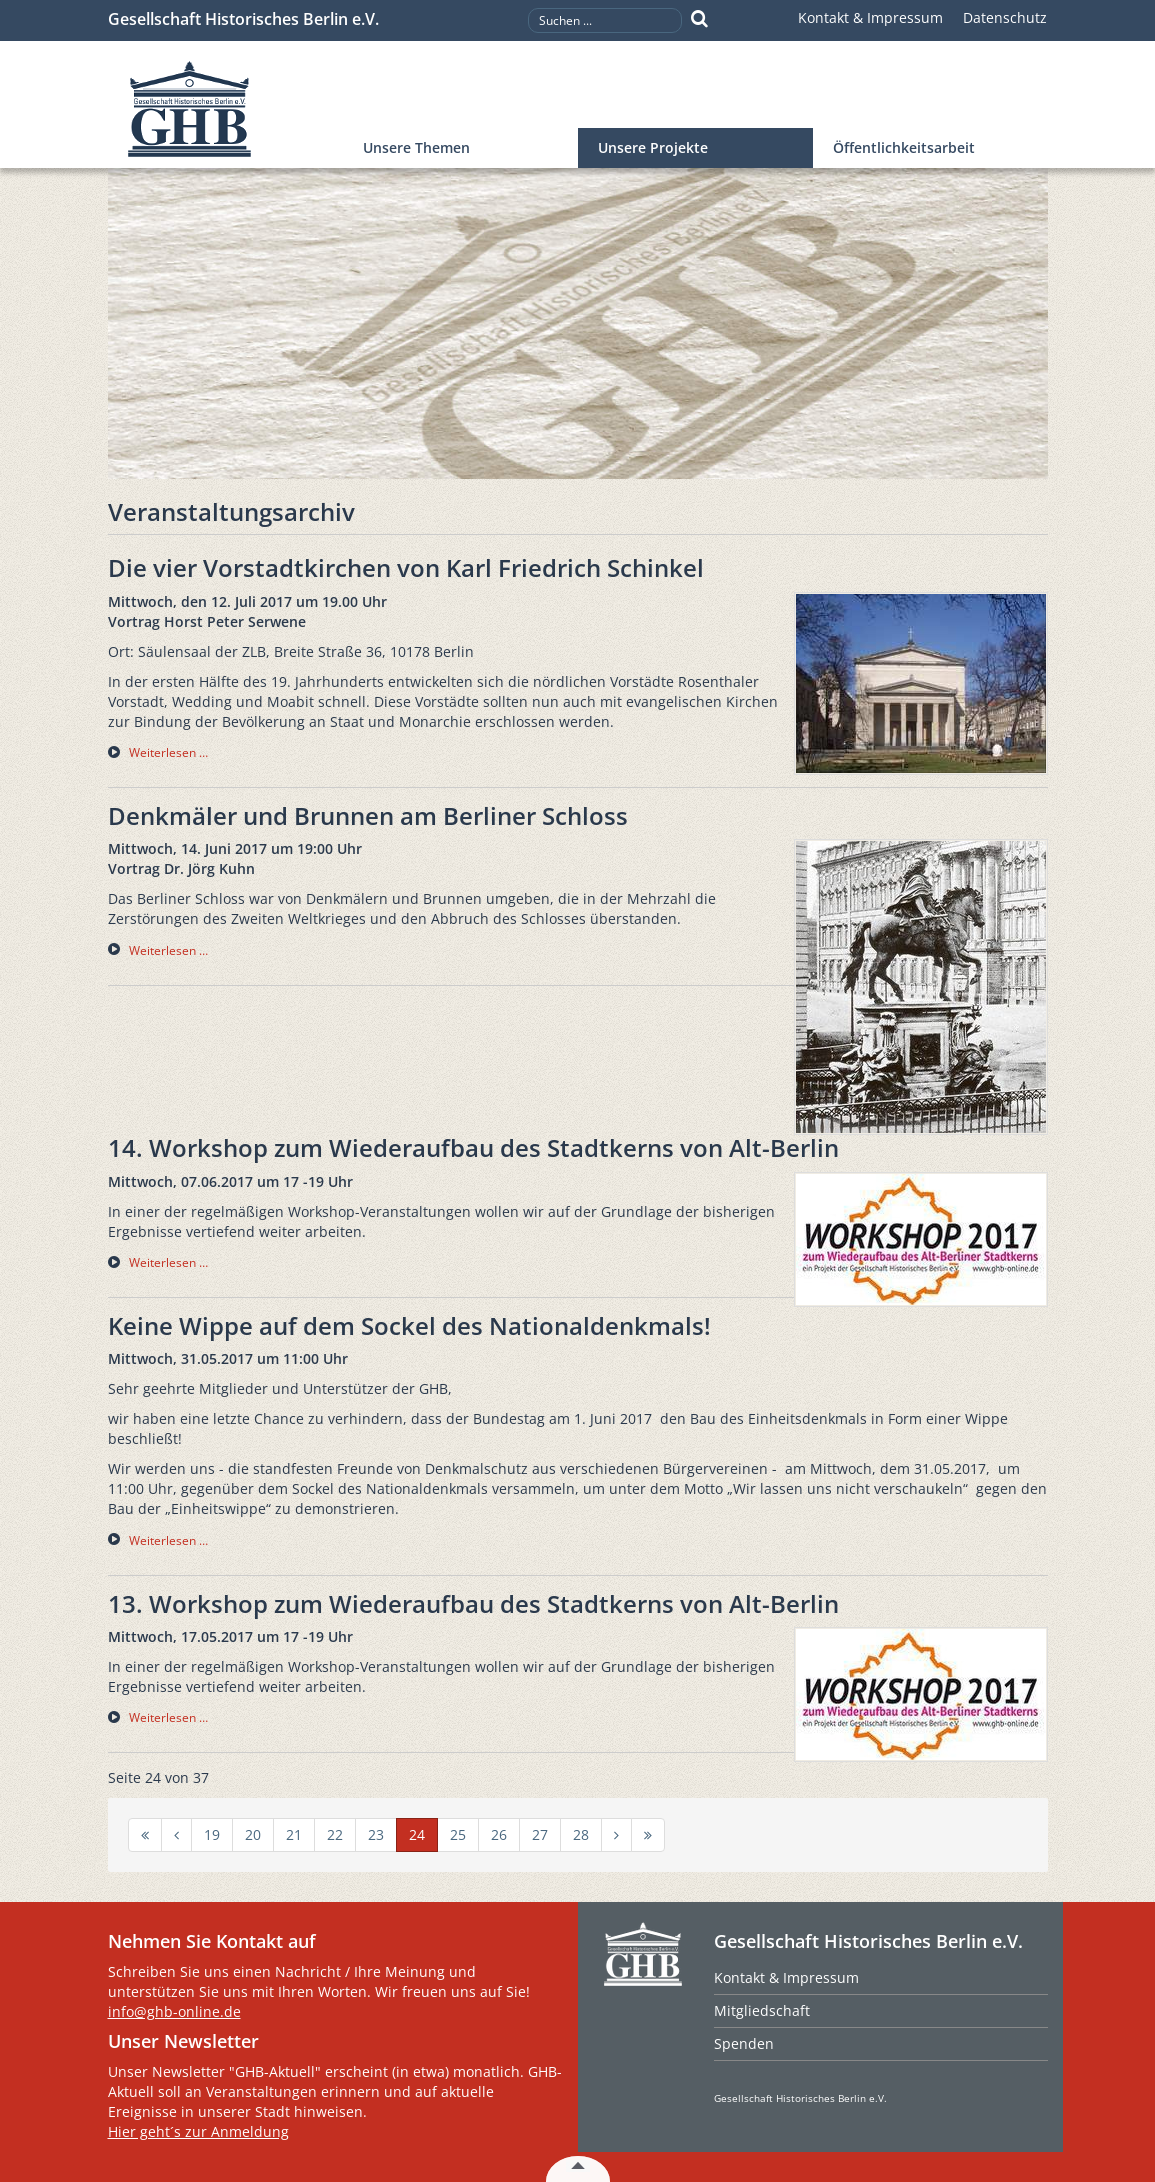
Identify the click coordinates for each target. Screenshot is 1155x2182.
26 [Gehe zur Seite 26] (499, 1834)
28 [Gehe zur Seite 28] (581, 1834)
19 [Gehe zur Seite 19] (212, 1834)
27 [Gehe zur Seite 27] (540, 1834)
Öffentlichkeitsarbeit (904, 147)
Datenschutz (1005, 17)
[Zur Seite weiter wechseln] (616, 1835)
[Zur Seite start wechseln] (145, 1835)
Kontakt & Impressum (870, 17)
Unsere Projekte (653, 147)
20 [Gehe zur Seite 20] (253, 1834)
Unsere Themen (416, 147)
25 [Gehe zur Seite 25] (458, 1834)
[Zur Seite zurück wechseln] (176, 1835)
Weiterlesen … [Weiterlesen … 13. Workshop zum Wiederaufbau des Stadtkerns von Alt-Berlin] (168, 1717)
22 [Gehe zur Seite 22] (335, 1834)
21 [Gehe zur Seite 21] (294, 1834)
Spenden (744, 2043)
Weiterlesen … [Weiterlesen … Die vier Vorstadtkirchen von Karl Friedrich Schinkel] (168, 752)
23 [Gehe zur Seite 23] (376, 1834)
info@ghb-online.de (174, 2011)
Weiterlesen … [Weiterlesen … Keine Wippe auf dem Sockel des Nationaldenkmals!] (168, 1540)
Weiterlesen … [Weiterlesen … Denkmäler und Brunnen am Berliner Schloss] (168, 950)
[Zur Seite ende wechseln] (648, 1835)
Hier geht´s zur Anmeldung (198, 2131)
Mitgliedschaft (762, 2010)
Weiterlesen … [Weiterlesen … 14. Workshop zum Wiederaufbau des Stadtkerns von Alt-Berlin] (168, 1262)
